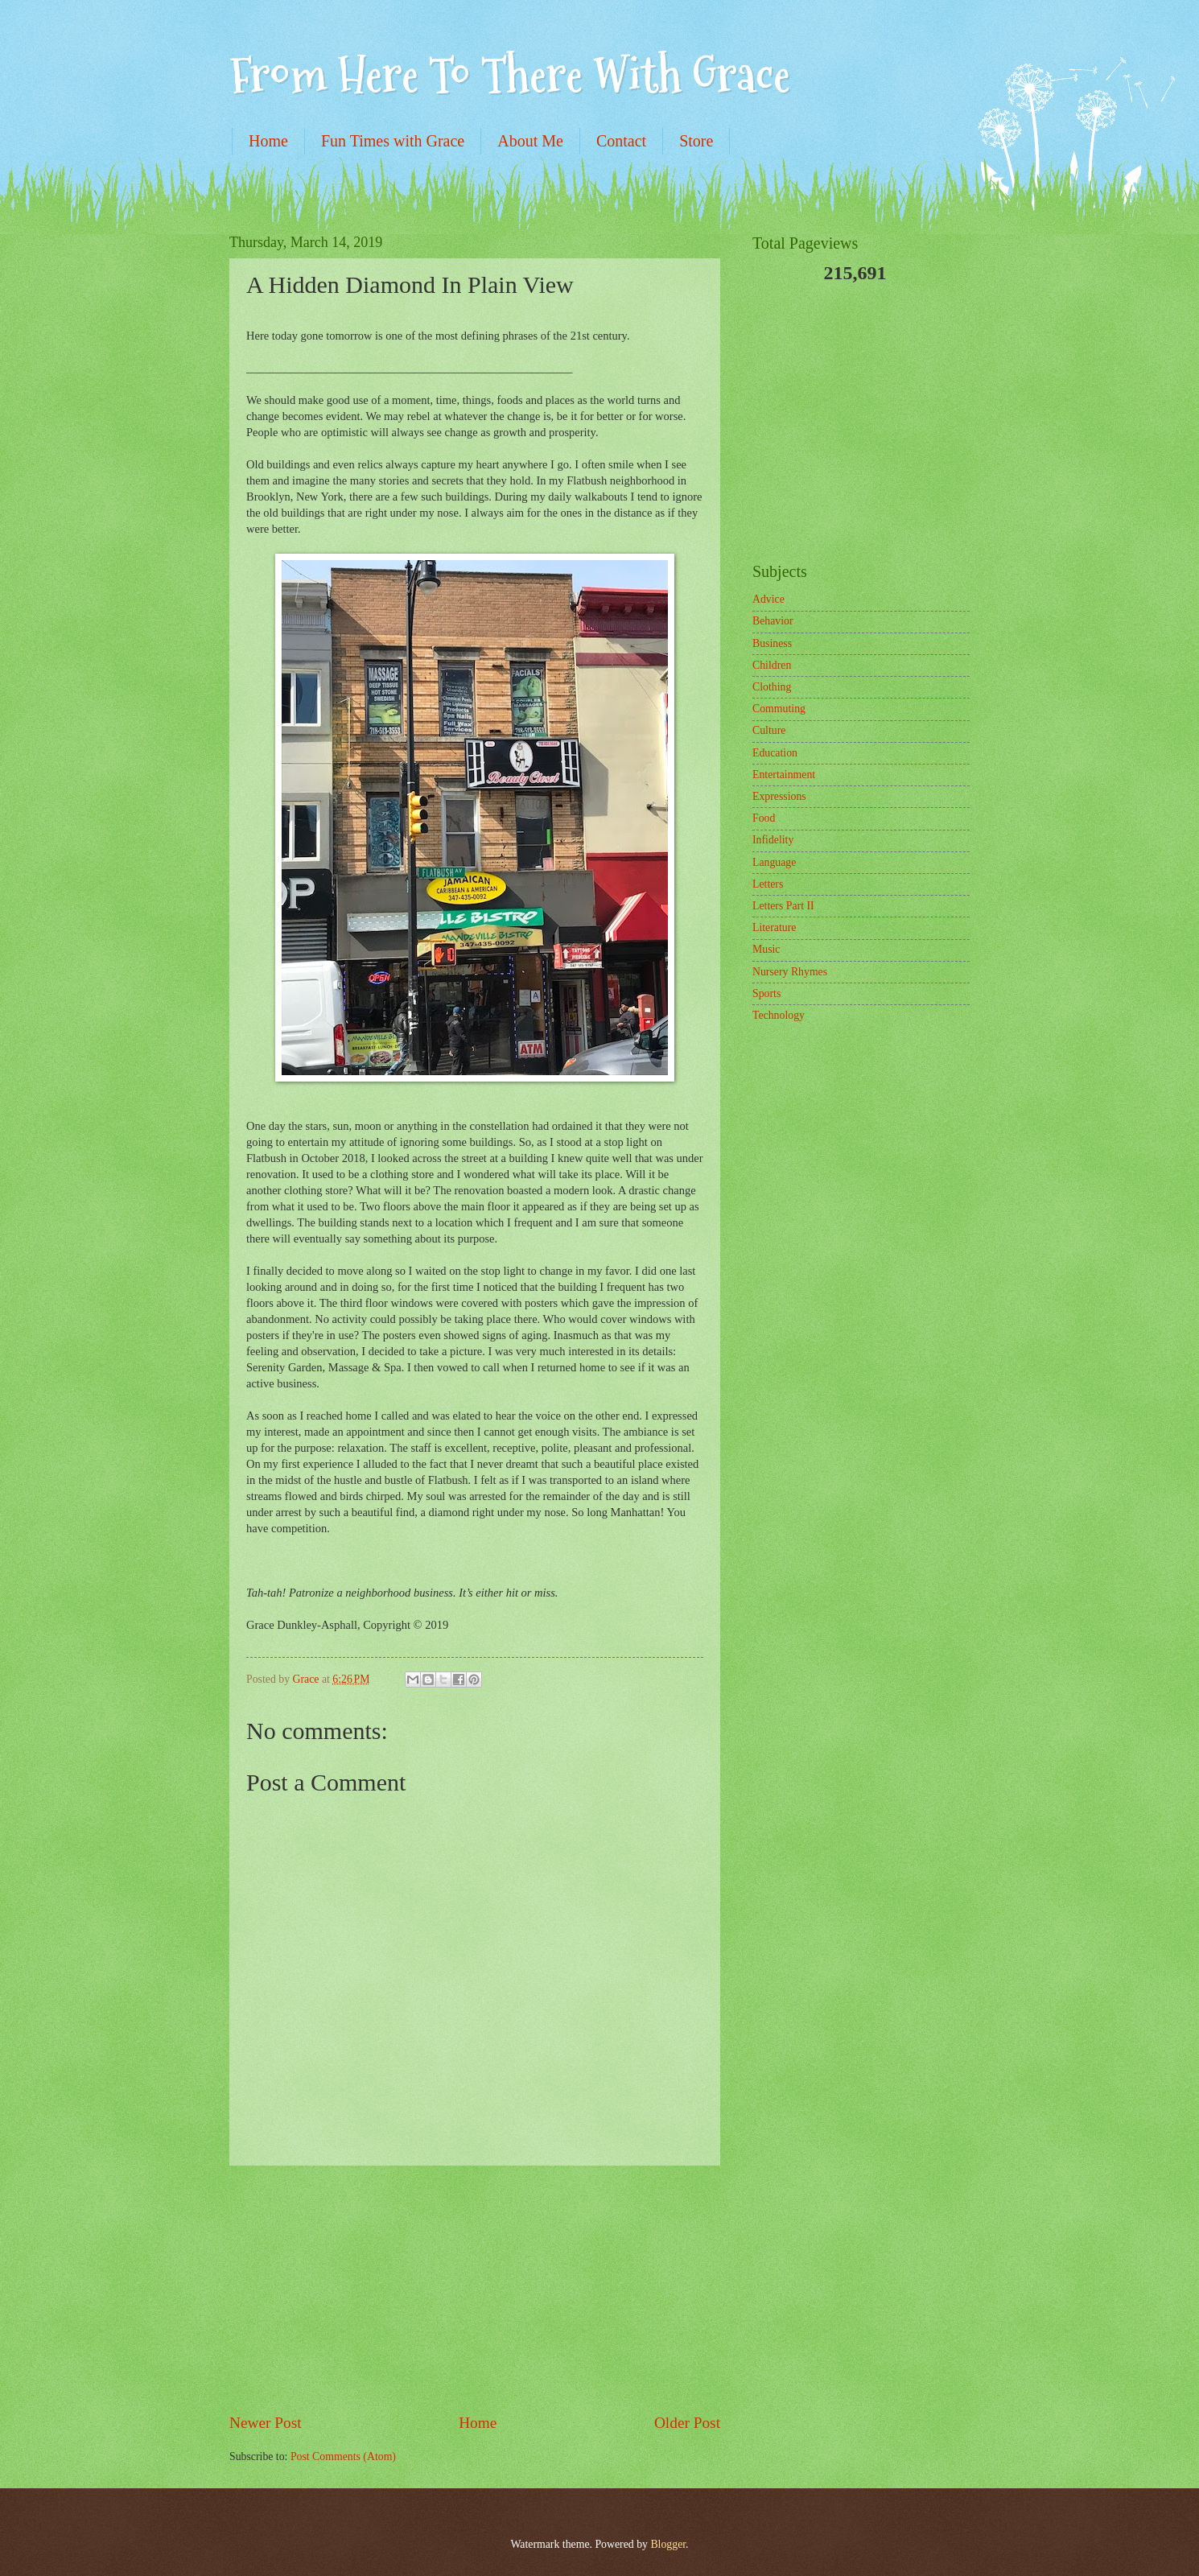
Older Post (687, 2422)
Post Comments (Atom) (343, 2456)
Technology (778, 1015)
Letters (767, 884)
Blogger (668, 2544)
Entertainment (783, 775)
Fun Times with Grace (392, 141)
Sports (766, 993)
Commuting (779, 709)
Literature (774, 927)
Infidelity (772, 840)
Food (763, 818)
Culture (768, 730)
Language (774, 862)
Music (766, 949)
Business (772, 643)
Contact (621, 141)
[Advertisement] (474, 2288)
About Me (530, 141)
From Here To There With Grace (509, 75)
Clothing (771, 687)
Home (268, 141)
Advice (768, 599)
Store (696, 141)
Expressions (779, 796)
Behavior (772, 621)
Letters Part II (783, 906)
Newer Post (265, 2422)
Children (771, 665)
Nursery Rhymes (789, 972)
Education (774, 753)
